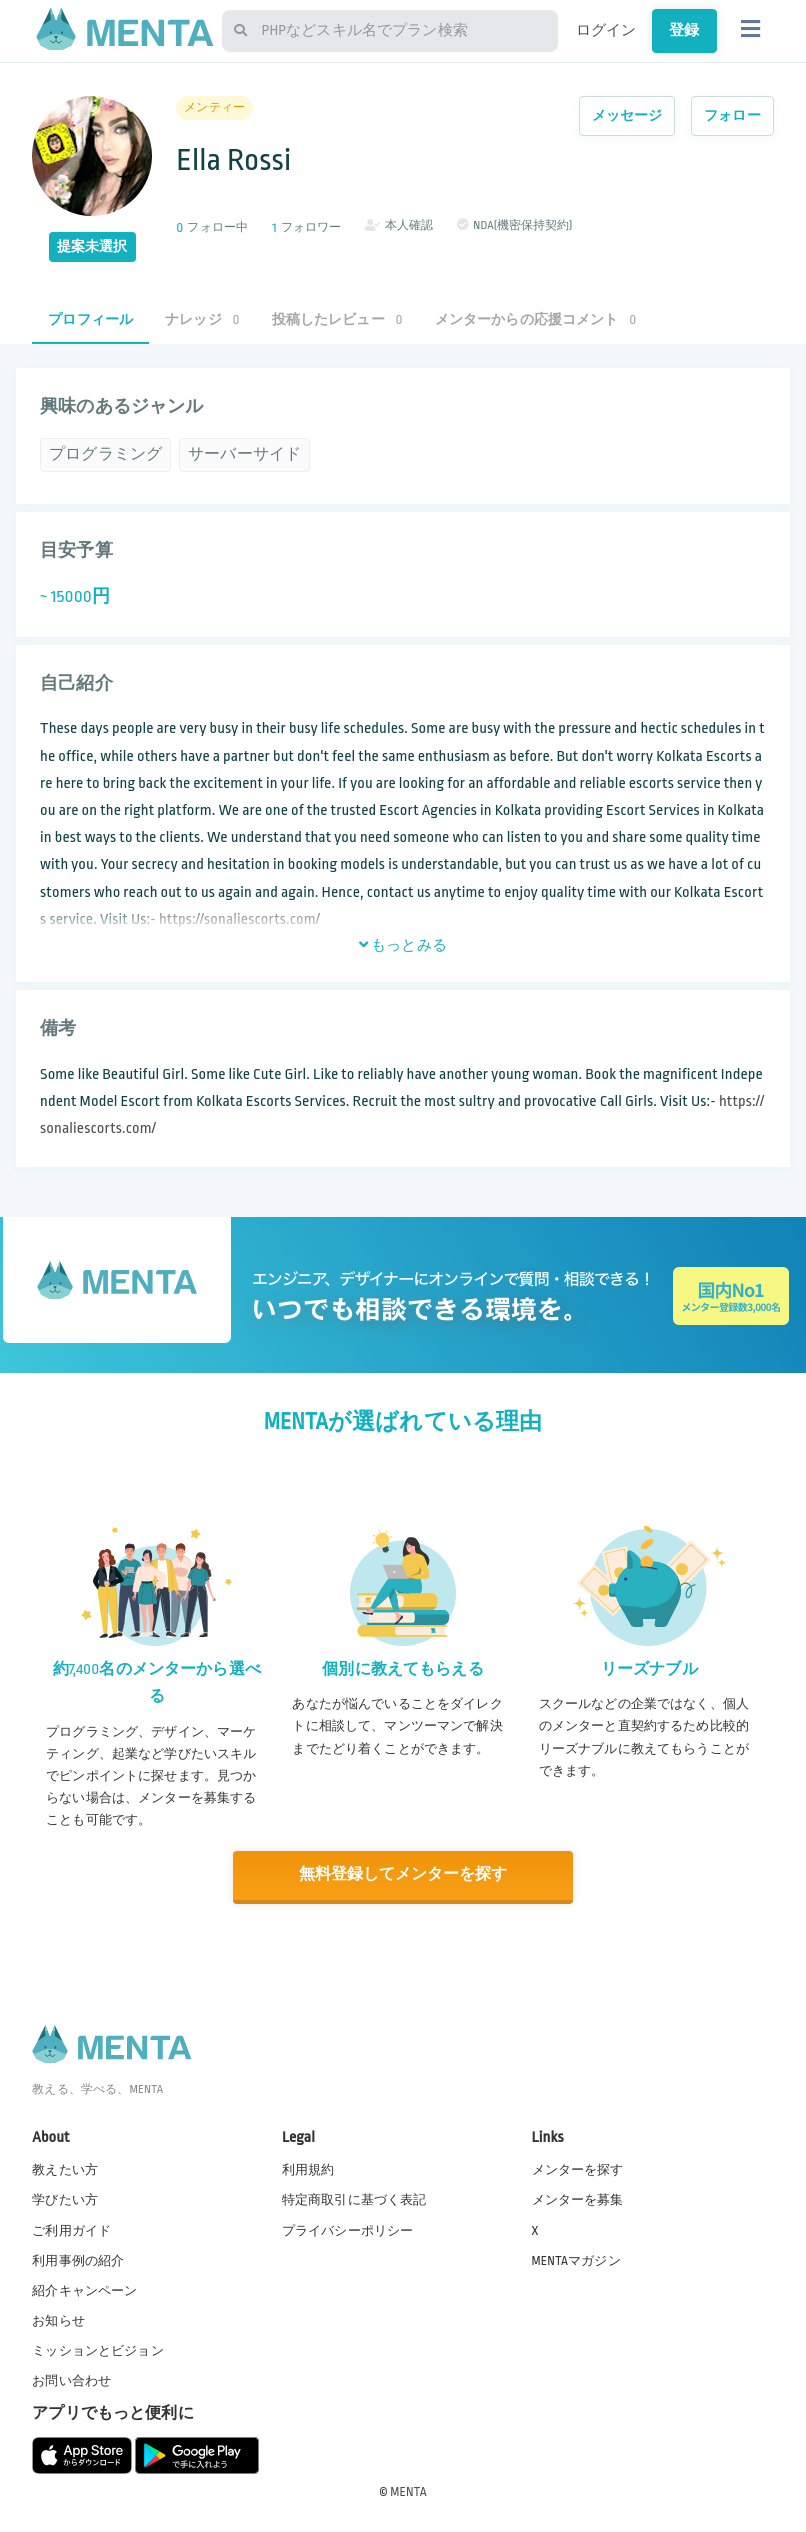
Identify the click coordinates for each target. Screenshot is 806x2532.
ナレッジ (202, 319)
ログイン (606, 30)
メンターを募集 (578, 2199)
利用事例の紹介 (78, 2259)
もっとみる (403, 945)
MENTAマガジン (576, 2259)
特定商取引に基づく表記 (354, 2199)
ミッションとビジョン (98, 2349)
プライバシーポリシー (348, 2229)
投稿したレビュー (337, 319)
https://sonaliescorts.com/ (239, 919)
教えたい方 (65, 2169)
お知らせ (58, 2319)
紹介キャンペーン (84, 2289)
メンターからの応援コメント (536, 319)
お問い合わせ (71, 2380)
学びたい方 (65, 2199)
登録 (684, 30)
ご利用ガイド (71, 2229)
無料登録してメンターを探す (403, 1874)
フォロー (732, 115)
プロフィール (90, 319)
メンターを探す (578, 2169)
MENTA (408, 2491)
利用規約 (308, 2169)
